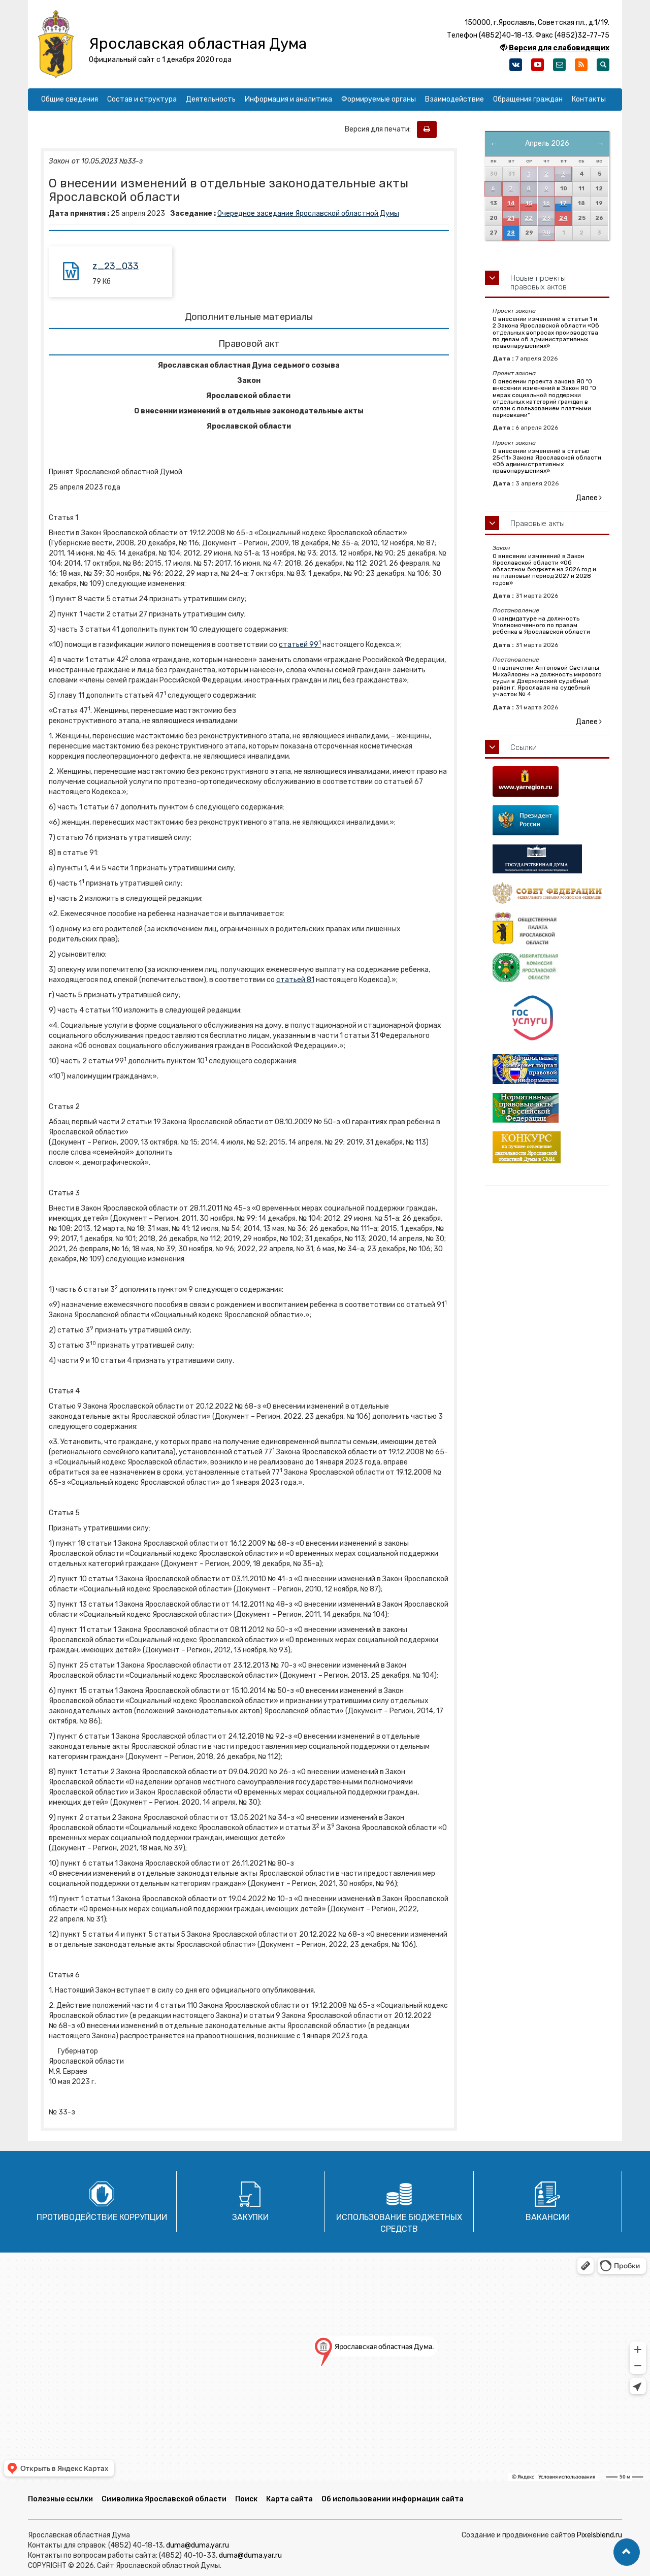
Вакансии (548, 2217)
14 (511, 203)
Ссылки (523, 747)
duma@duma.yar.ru (197, 2545)
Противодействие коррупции (102, 2217)
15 (529, 203)
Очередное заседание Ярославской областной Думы (308, 213)
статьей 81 (295, 979)
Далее (589, 498)
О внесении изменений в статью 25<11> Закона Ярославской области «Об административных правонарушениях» (547, 461)
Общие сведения (69, 99)
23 (546, 218)
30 (546, 233)
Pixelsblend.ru (599, 2535)
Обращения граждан (528, 99)
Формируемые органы (378, 99)
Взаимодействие (454, 99)
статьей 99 (300, 644)
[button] (626, 2552)
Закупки (250, 2217)
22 (529, 218)
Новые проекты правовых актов (538, 282)
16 (546, 203)
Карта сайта (289, 2499)
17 (563, 203)
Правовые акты (537, 523)
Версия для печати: (380, 129)
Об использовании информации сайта (392, 2499)
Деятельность (211, 99)
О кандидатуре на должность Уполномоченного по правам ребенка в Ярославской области (541, 625)
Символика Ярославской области (164, 2499)
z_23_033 (115, 266)
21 (510, 218)
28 (511, 233)
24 (563, 218)
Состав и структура (142, 99)
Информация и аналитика (288, 99)
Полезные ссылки (60, 2499)
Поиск (246, 2499)
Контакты (589, 99)
